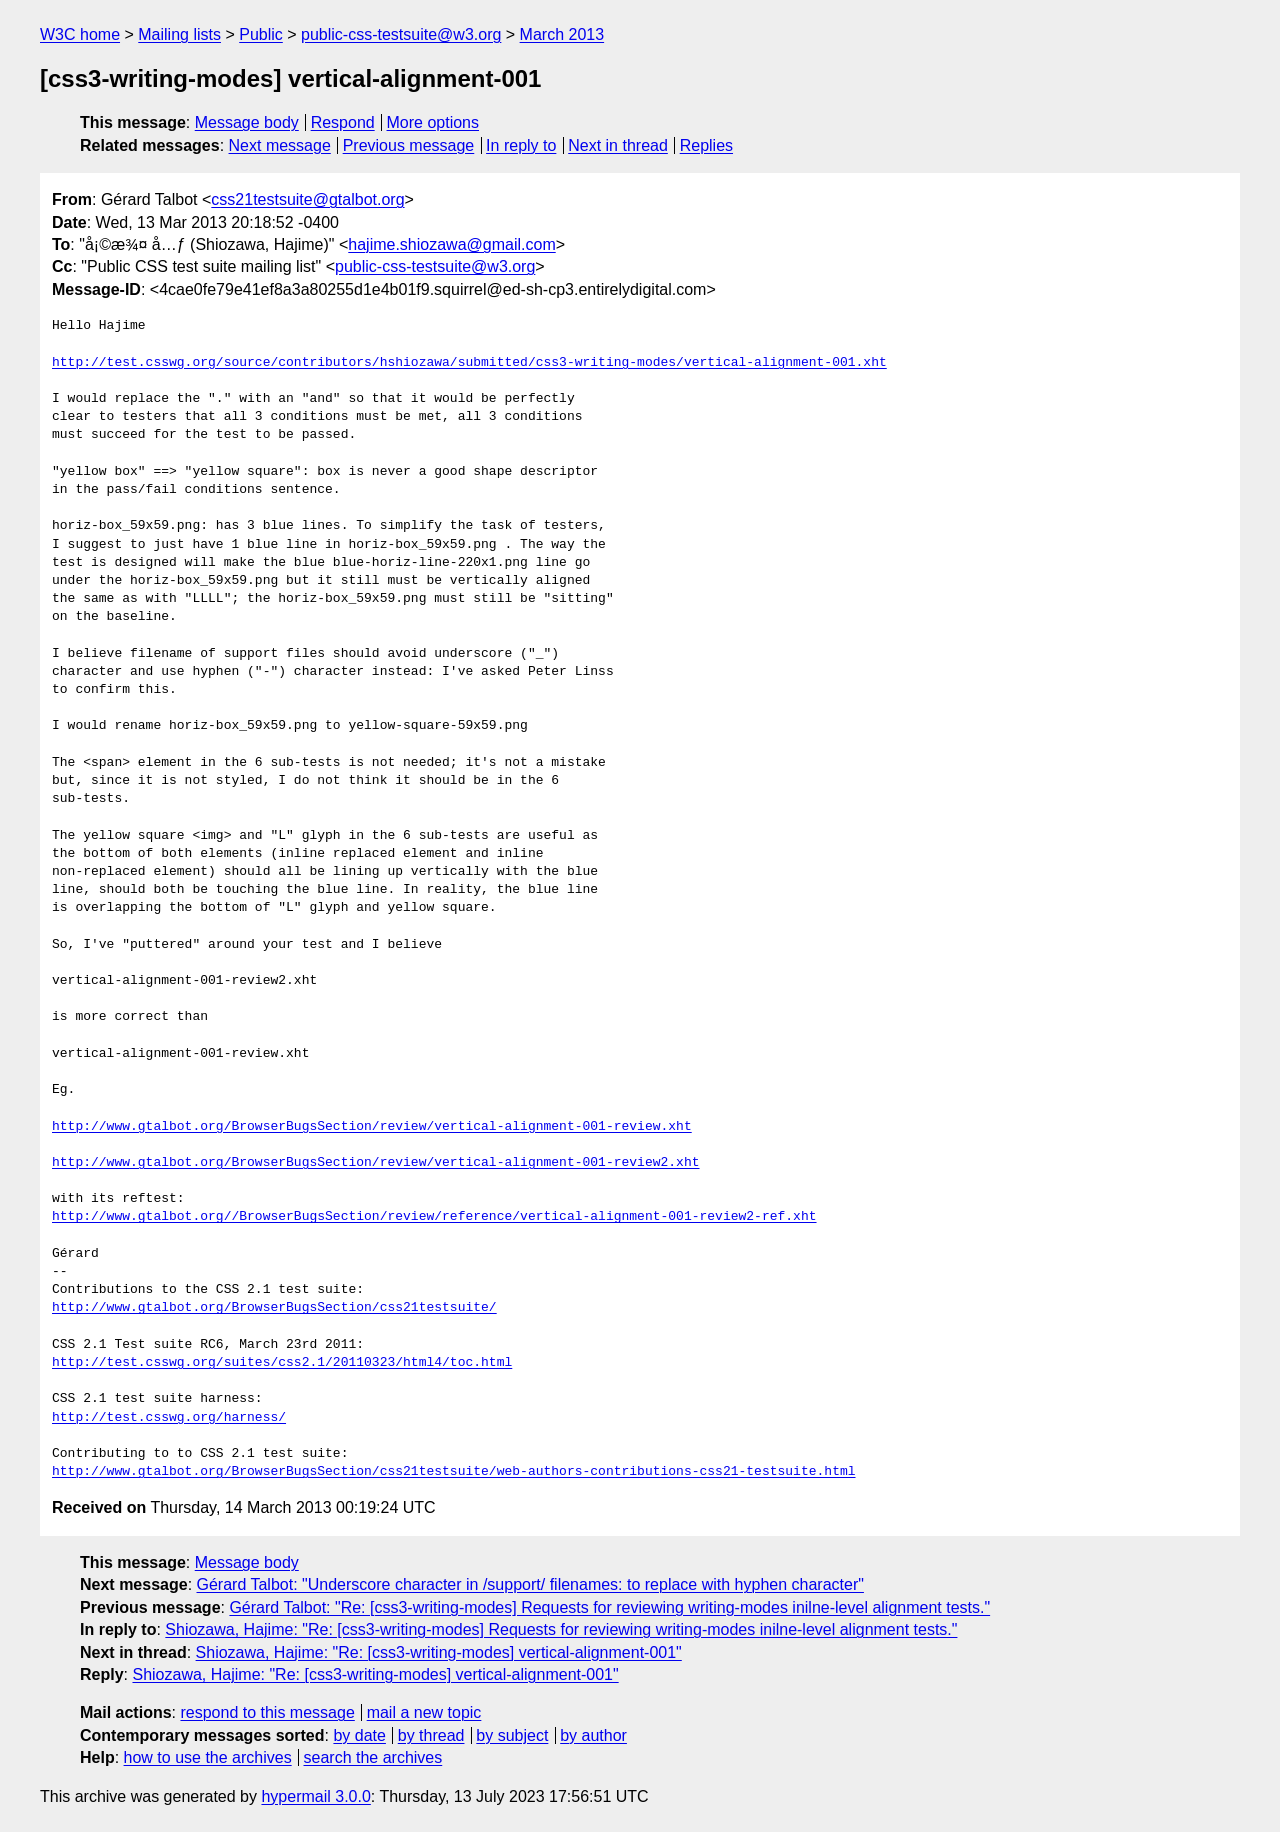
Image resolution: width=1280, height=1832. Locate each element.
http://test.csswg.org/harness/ (169, 1418)
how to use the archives (208, 1757)
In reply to (521, 145)
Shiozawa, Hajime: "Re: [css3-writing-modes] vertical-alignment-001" (439, 1652)
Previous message (409, 145)
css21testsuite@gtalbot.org (307, 199)
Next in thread (618, 145)
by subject (512, 1735)
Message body (247, 122)
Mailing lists (179, 34)
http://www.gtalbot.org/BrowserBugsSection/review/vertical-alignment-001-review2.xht (375, 1163)
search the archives (373, 1757)
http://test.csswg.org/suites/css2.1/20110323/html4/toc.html (282, 1363)
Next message (280, 145)
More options (433, 122)
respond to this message (267, 1712)
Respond (343, 122)
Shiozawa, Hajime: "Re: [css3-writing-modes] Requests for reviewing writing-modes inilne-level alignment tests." (561, 1629)
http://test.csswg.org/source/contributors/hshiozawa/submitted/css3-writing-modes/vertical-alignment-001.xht (469, 363)
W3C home (80, 34)
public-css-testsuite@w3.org (401, 34)
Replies (706, 145)
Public (261, 34)
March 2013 (562, 34)
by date (359, 1735)
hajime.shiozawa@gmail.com (451, 244)
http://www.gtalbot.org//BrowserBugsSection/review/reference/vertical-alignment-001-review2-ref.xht (434, 1217)
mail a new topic (424, 1712)
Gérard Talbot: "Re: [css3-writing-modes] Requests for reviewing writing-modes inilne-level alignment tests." (609, 1607)
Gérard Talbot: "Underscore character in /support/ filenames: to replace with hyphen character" (530, 1584)
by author (593, 1735)
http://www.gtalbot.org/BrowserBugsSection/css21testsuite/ (274, 1308)
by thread (431, 1735)
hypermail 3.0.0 (315, 1796)
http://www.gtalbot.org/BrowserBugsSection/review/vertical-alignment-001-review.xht (372, 1127)
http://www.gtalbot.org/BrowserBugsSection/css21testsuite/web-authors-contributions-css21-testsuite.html (453, 1472)
